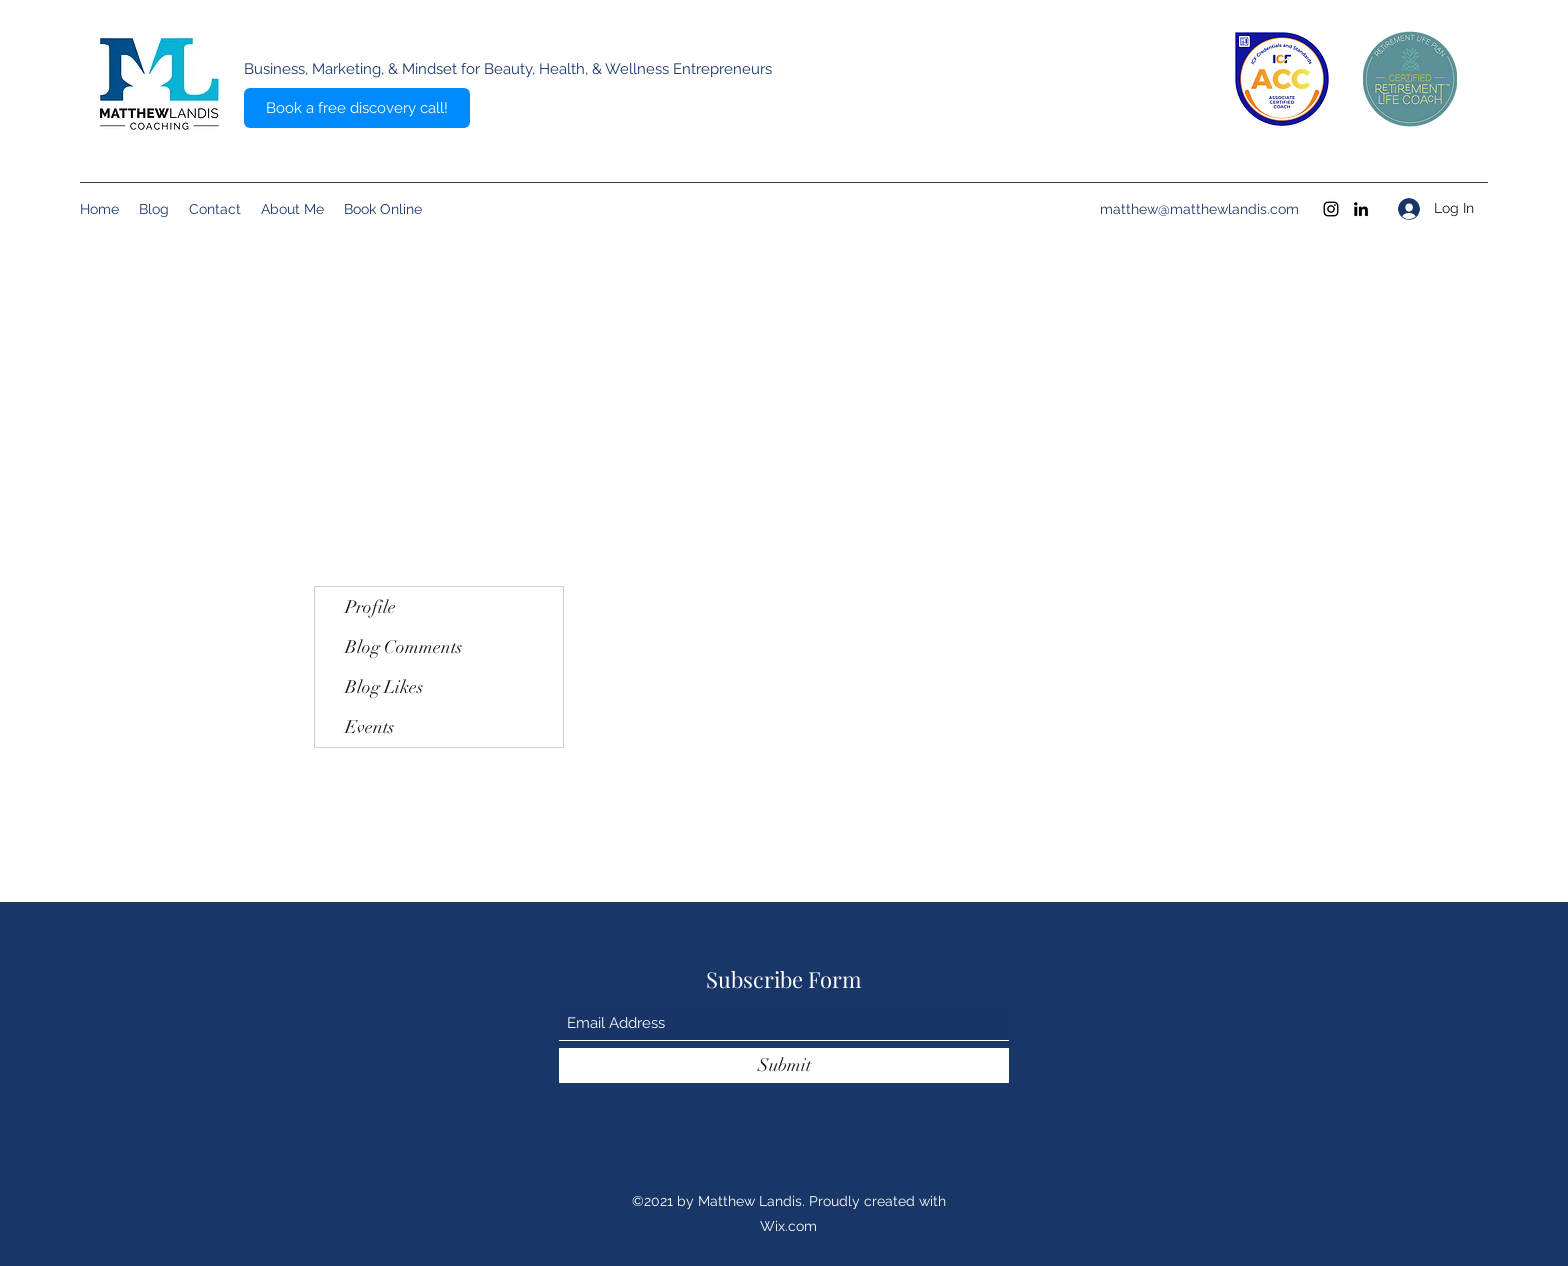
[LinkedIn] (1361, 209)
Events (369, 727)
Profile (370, 607)
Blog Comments (403, 647)
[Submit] (784, 1065)
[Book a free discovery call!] (357, 108)
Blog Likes (384, 687)
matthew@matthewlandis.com (1199, 209)
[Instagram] (1331, 209)
